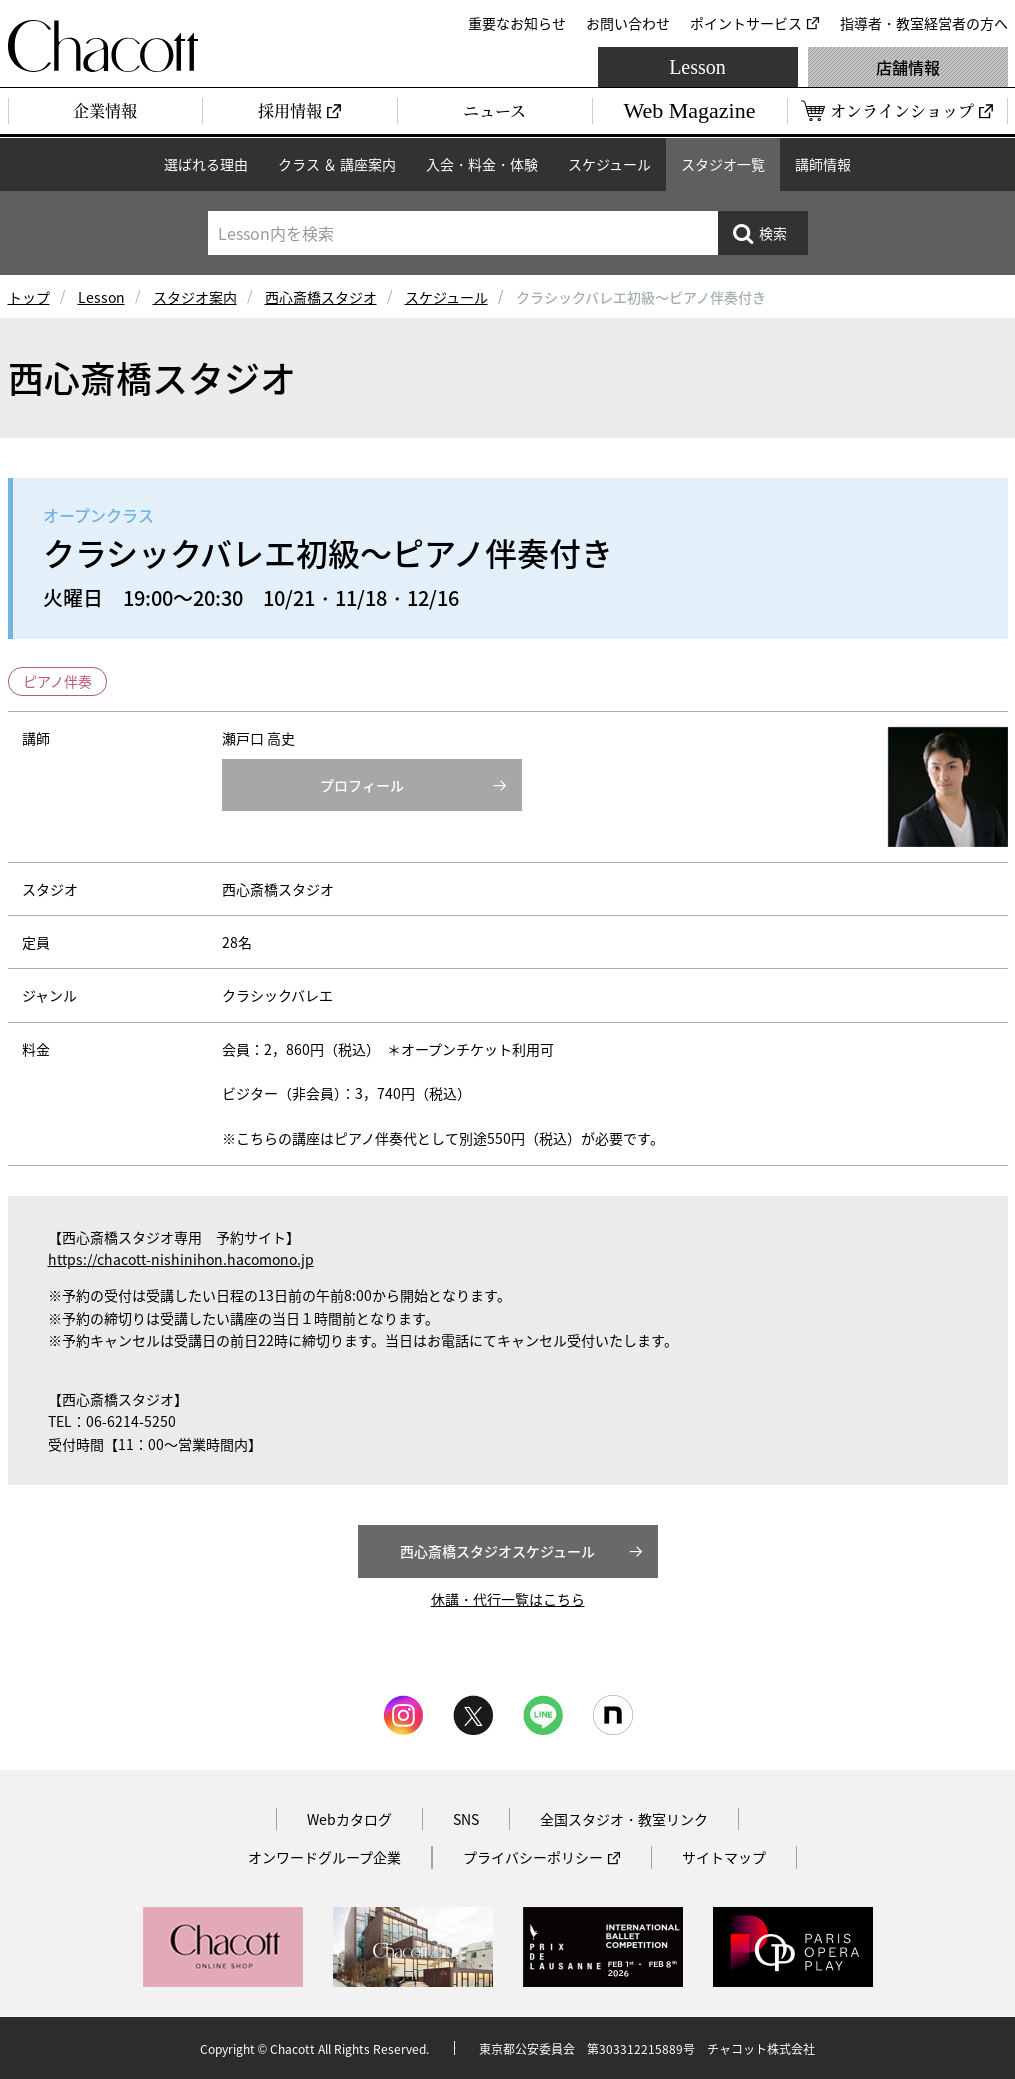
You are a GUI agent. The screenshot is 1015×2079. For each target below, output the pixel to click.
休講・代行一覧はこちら (508, 1599)
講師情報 (823, 164)
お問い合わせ (628, 23)
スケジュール (609, 164)
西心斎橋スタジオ (321, 297)
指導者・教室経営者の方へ (924, 23)
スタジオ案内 (195, 297)
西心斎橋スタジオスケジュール (497, 1551)
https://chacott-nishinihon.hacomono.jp (181, 1259)
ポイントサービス (746, 23)
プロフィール (362, 785)
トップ (29, 297)
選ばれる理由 (206, 164)
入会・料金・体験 (482, 164)
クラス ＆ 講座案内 (337, 164)
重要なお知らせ (517, 23)
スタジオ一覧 (723, 164)
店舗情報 (908, 67)
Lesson (697, 67)
